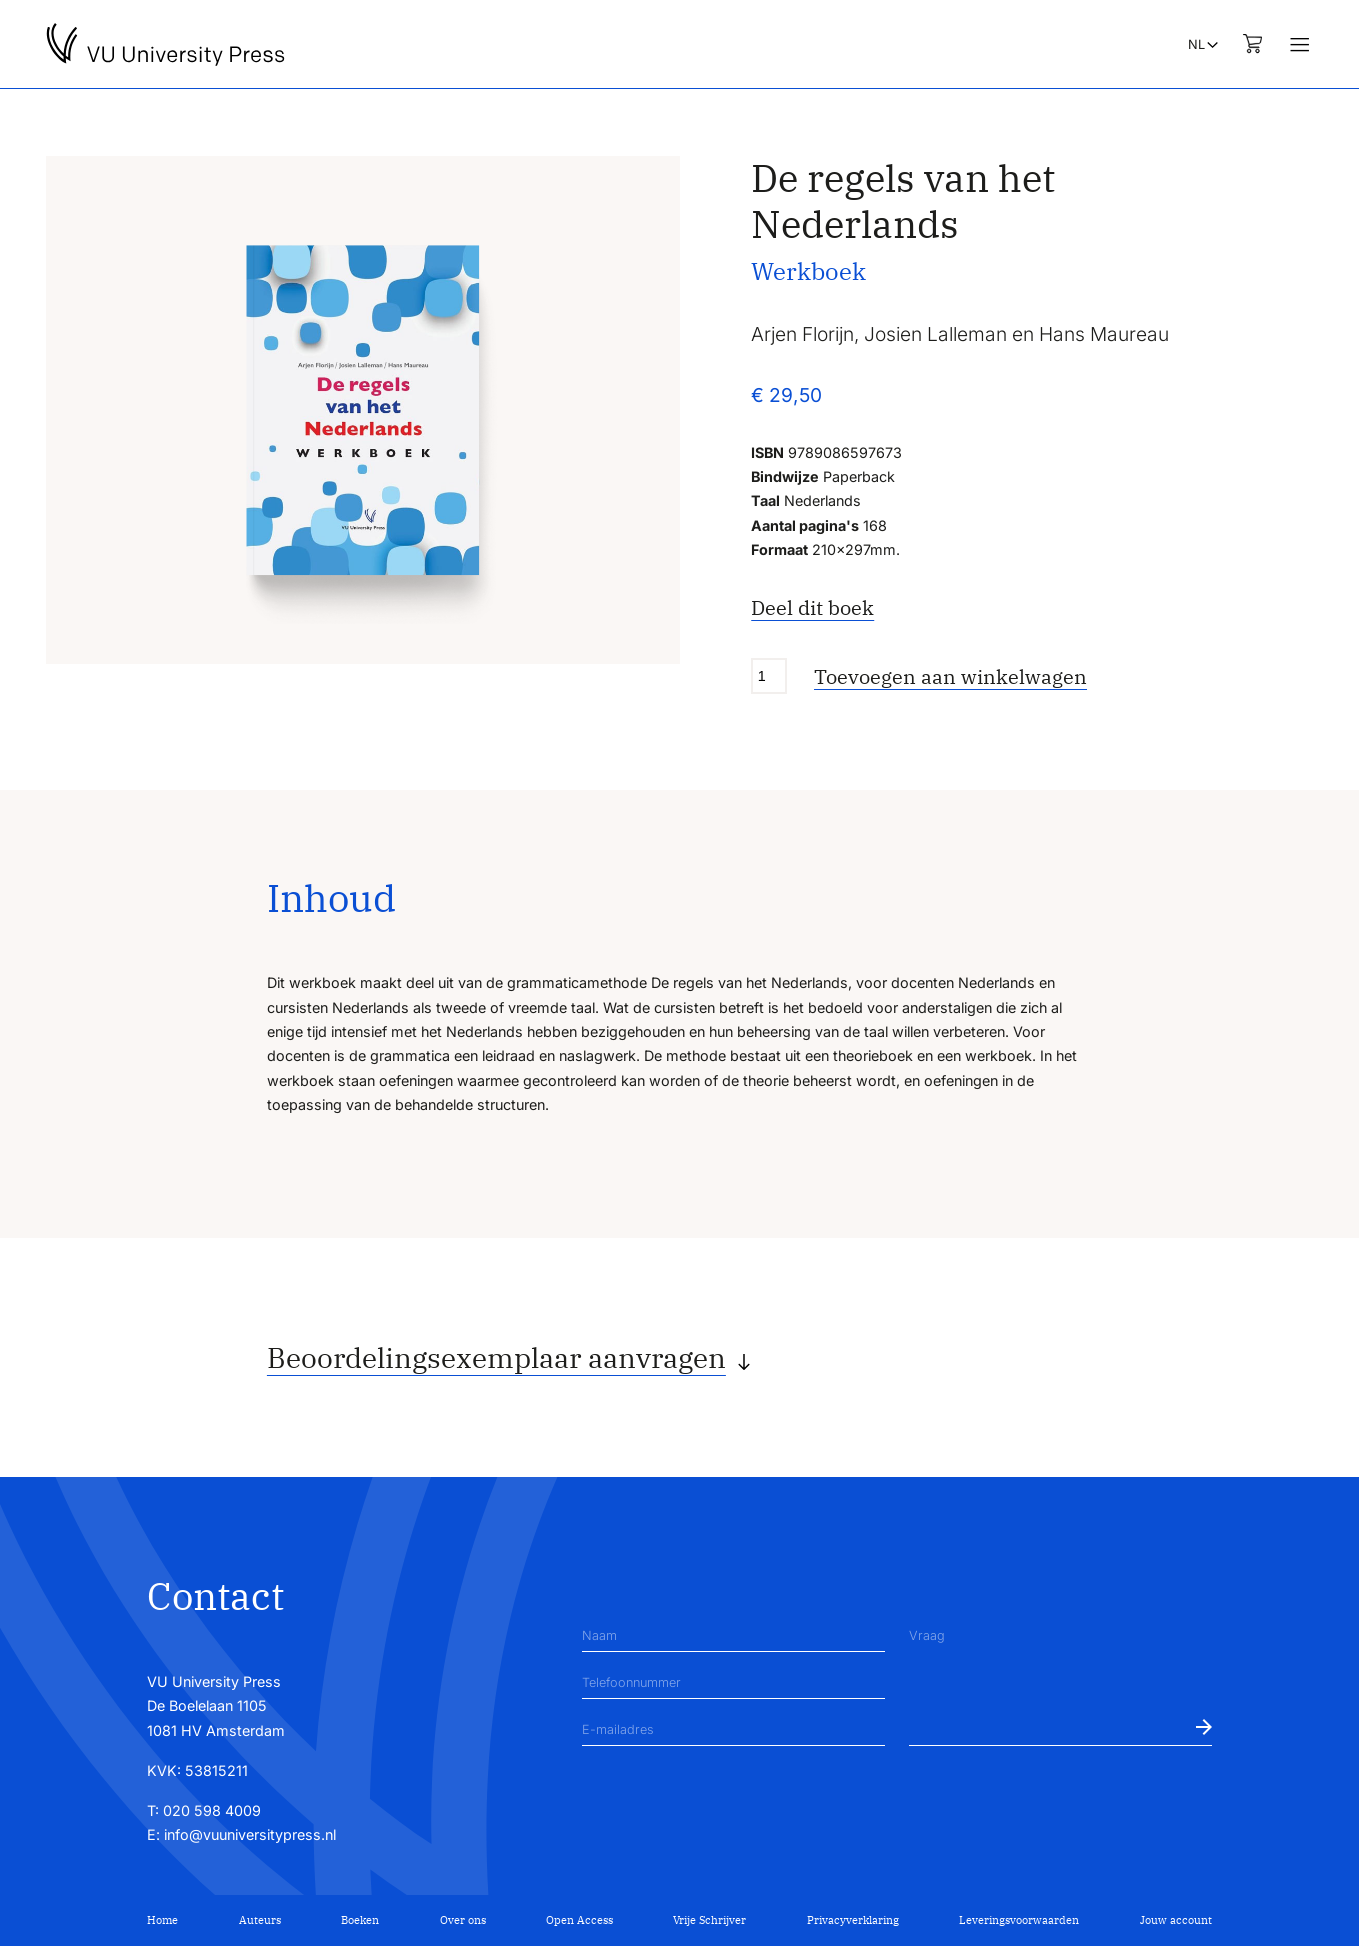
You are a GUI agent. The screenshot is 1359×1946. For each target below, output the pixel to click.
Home (162, 1920)
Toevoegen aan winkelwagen (950, 676)
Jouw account (1176, 1920)
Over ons (463, 1920)
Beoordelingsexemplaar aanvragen (496, 1358)
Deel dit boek (812, 607)
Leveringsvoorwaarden (1019, 1920)
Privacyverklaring (853, 1920)
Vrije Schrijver (709, 1920)
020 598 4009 (212, 1810)
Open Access (579, 1920)
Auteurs (260, 1920)
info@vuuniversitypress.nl (250, 1834)
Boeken (360, 1920)
